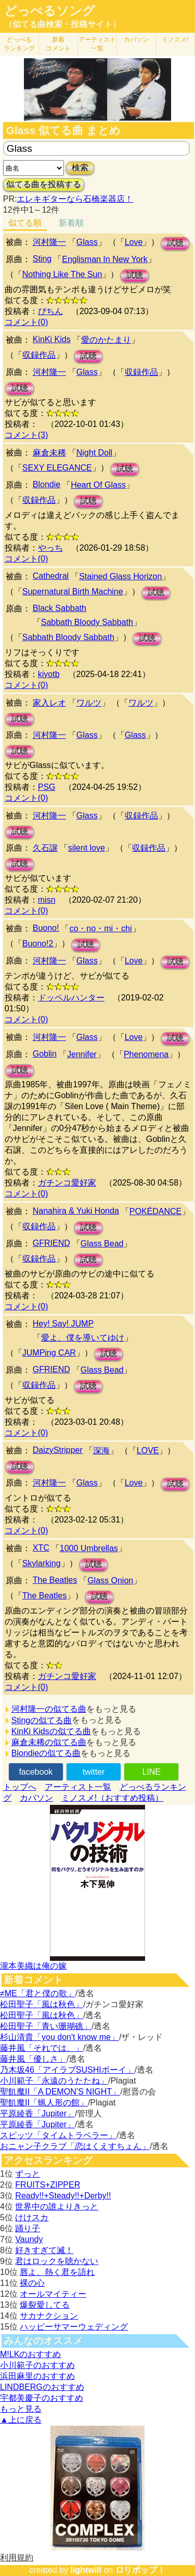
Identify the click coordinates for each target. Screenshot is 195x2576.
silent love (86, 847)
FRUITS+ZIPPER (47, 2184)
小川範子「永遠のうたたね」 (54, 2080)
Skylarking (41, 1563)
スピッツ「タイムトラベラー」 (58, 2135)
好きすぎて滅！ (44, 2250)
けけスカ (31, 2217)
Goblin (45, 1053)
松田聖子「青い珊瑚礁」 (46, 2026)
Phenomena (146, 1054)
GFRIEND (51, 1243)
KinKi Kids (52, 339)
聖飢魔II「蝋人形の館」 (44, 2102)
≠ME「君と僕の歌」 (37, 1993)
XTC (41, 1547)
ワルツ (88, 702)
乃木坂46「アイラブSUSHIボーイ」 (67, 2069)
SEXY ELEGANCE (57, 467)
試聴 (175, 243)
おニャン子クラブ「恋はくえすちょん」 (75, 2146)
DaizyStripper (58, 1450)
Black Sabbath (59, 608)
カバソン (136, 39)
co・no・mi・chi (100, 928)
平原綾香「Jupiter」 (37, 2113)
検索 (80, 167)
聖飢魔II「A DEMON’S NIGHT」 (60, 2091)
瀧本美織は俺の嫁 (33, 1965)
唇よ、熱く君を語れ (57, 2272)
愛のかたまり (106, 339)
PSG (47, 787)
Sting (42, 258)
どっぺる (19, 44)
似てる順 (25, 222)
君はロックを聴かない (56, 2261)
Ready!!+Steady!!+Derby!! (63, 2195)
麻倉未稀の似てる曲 (48, 1742)
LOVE (148, 1450)
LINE (151, 1771)
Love (134, 242)
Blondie (46, 484)
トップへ (19, 1787)
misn (47, 899)
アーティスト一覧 (78, 1787)
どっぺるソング (49, 11)
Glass (87, 242)
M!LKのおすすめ (30, 2354)
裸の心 (32, 2283)
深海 (101, 1450)
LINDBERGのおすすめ (42, 2387)
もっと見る (21, 2408)
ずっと (27, 2173)
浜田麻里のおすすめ (37, 2376)
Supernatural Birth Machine (72, 591)
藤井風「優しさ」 (33, 2058)
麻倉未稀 (49, 452)
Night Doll (94, 452)
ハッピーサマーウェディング (74, 2326)
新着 (58, 44)
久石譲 (45, 847)
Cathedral (51, 575)
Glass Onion (110, 1580)
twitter (94, 1771)
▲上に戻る (21, 2419)
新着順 (71, 222)
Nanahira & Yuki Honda (76, 1210)
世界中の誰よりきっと (56, 2206)
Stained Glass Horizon (120, 576)
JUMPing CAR (49, 1352)
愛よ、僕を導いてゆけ (82, 1337)
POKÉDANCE (155, 1211)
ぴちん (50, 311)
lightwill (85, 2570)
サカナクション (49, 2315)
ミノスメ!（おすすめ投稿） (112, 1797)
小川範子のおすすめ (37, 2365)
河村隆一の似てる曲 (48, 1709)
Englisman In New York (105, 259)
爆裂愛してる (45, 2304)
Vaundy (29, 2239)
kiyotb (49, 674)
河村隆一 (49, 242)
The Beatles (55, 1580)
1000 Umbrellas (89, 1548)
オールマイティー (53, 2293)
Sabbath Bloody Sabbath (87, 622)
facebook (36, 1771)
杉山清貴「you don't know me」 (59, 2037)
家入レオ (49, 702)
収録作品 (39, 354)
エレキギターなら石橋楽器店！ (75, 198)
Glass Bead (102, 1243)
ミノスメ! (175, 39)
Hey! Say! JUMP (63, 1323)
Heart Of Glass (98, 484)
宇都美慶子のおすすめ (41, 2397)
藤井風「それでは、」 (41, 2048)
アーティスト (97, 44)
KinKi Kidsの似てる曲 (51, 1731)
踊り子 (27, 2228)
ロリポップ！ (140, 2570)
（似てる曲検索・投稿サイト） (62, 24)
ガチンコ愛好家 (67, 1182)
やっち (50, 547)
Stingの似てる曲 (41, 1720)
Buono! (46, 927)
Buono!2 (38, 943)
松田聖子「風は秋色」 (41, 2004)
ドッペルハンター (71, 997)
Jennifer (82, 1054)
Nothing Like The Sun (62, 274)
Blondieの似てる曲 (46, 1753)
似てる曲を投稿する (43, 184)
